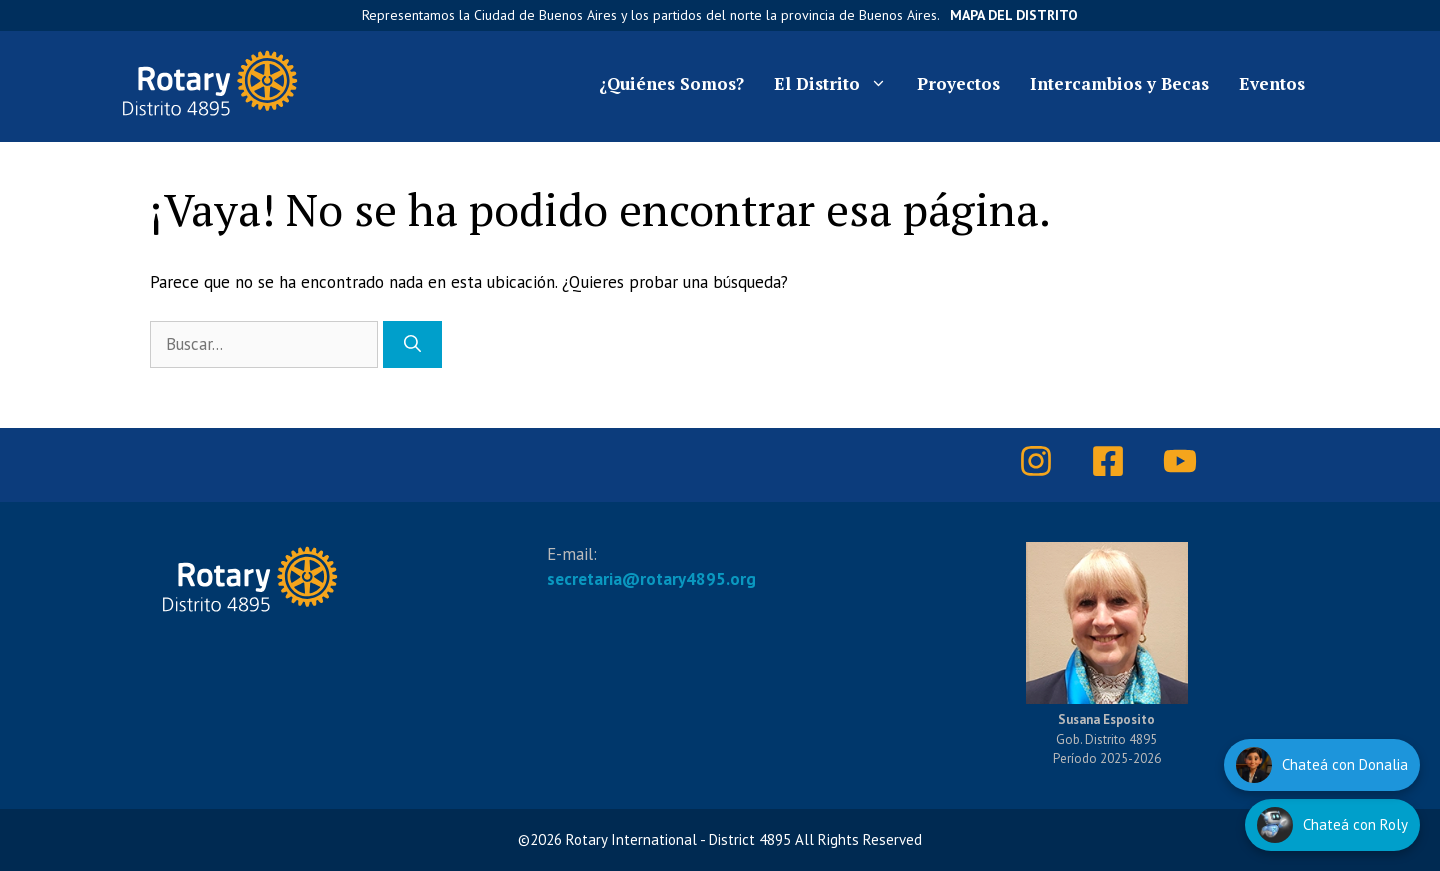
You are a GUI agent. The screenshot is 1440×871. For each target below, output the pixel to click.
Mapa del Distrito (1014, 15)
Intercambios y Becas (1119, 83)
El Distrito (838, 84)
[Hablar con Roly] (1332, 825)
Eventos (1272, 83)
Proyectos (958, 83)
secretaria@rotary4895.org (651, 579)
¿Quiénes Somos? (671, 83)
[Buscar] (412, 345)
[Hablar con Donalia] (1322, 765)
